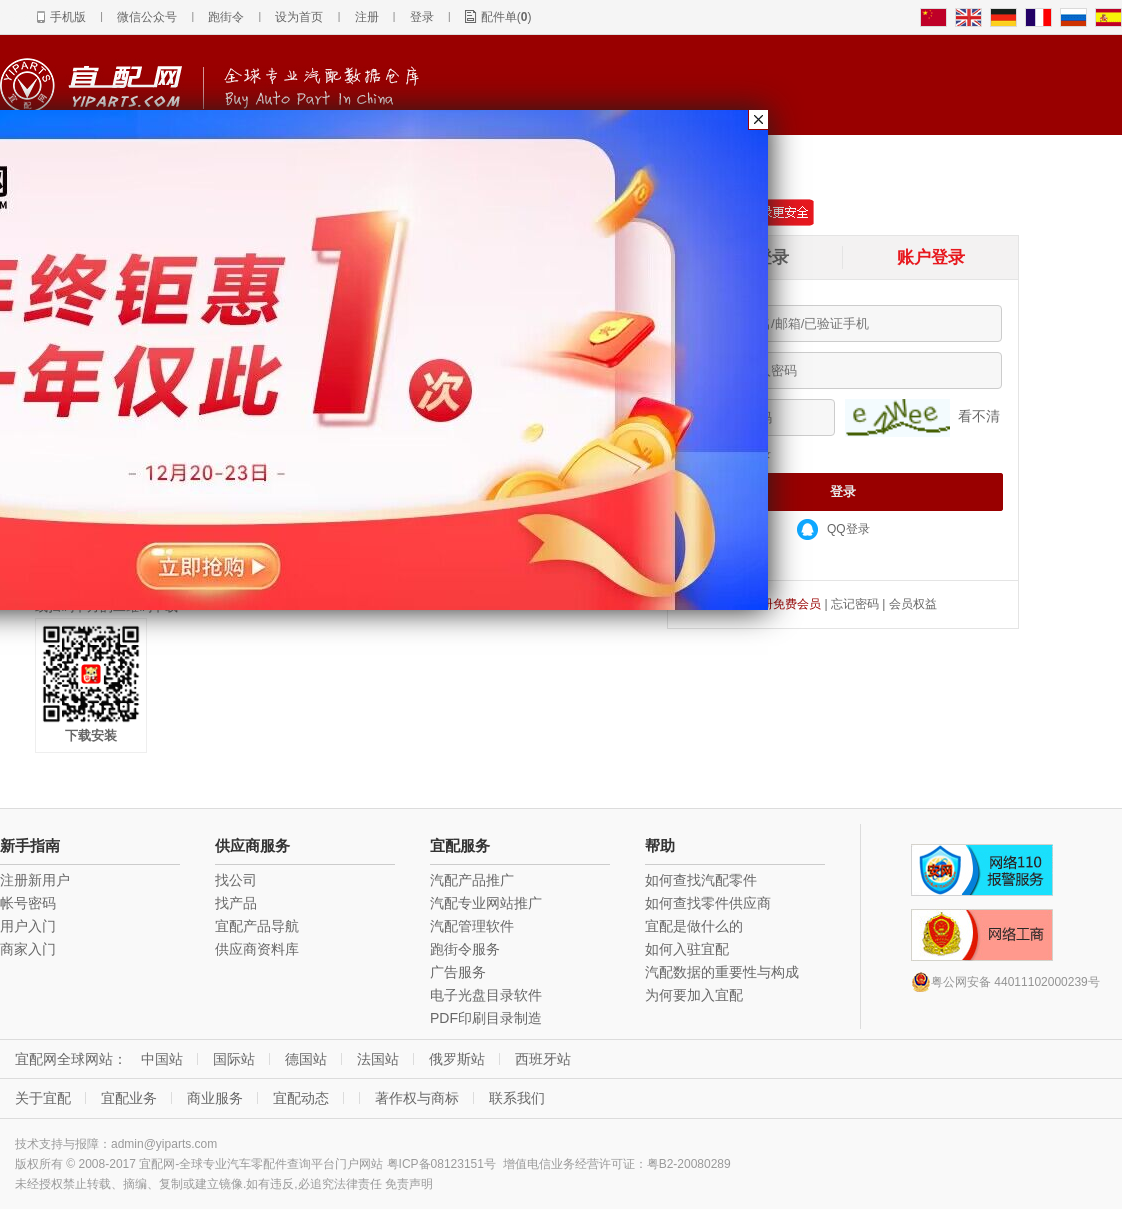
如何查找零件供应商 (708, 903)
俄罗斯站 (457, 1059)
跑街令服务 (465, 949)
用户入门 (28, 926)
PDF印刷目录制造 (486, 1018)
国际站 (234, 1059)
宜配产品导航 (257, 926)
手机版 (68, 17)
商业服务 (215, 1098)
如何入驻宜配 (687, 949)
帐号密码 (28, 903)
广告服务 (458, 972)
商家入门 (28, 949)
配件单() (506, 17)
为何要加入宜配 (694, 995)
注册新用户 (35, 880)
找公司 (236, 880)
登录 (422, 17)
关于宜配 (43, 1098)
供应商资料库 (257, 949)
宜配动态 (301, 1098)
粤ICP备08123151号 (441, 1164)
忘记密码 (855, 604)
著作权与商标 (417, 1098)
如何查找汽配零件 (701, 880)
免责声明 (409, 1184)
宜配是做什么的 (694, 926)
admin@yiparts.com (164, 1144)
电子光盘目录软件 (486, 995)
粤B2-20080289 (689, 1164)
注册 (367, 17)
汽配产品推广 (472, 880)
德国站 (306, 1059)
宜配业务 (129, 1098)
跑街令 (226, 17)
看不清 (979, 416)
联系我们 (517, 1098)
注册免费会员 (785, 604)
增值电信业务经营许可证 (569, 1164)
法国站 (378, 1059)
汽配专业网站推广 (486, 903)
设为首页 (299, 17)
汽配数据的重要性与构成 (722, 972)
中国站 (162, 1059)
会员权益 (913, 604)
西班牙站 (543, 1059)
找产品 (236, 903)
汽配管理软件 (472, 926)
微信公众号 (147, 17)
